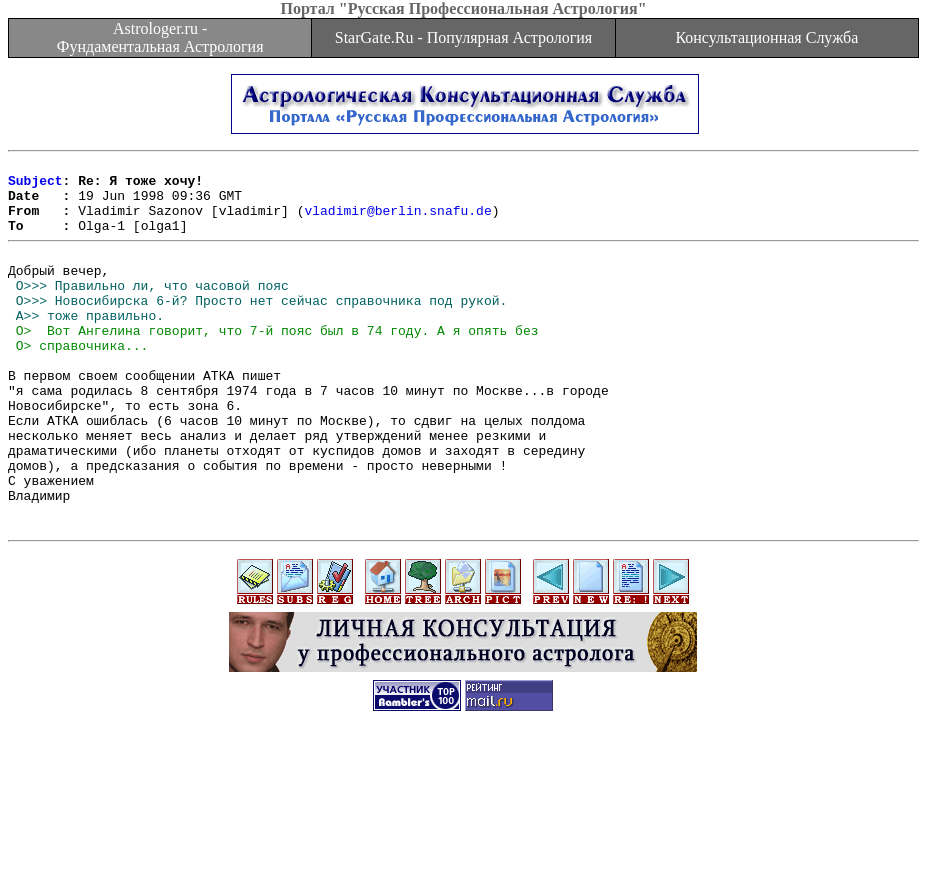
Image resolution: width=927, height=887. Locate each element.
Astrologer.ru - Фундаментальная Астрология (160, 37)
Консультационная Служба (766, 37)
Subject (35, 186)
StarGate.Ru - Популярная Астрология (463, 37)
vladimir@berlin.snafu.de (397, 222)
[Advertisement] (464, 842)
